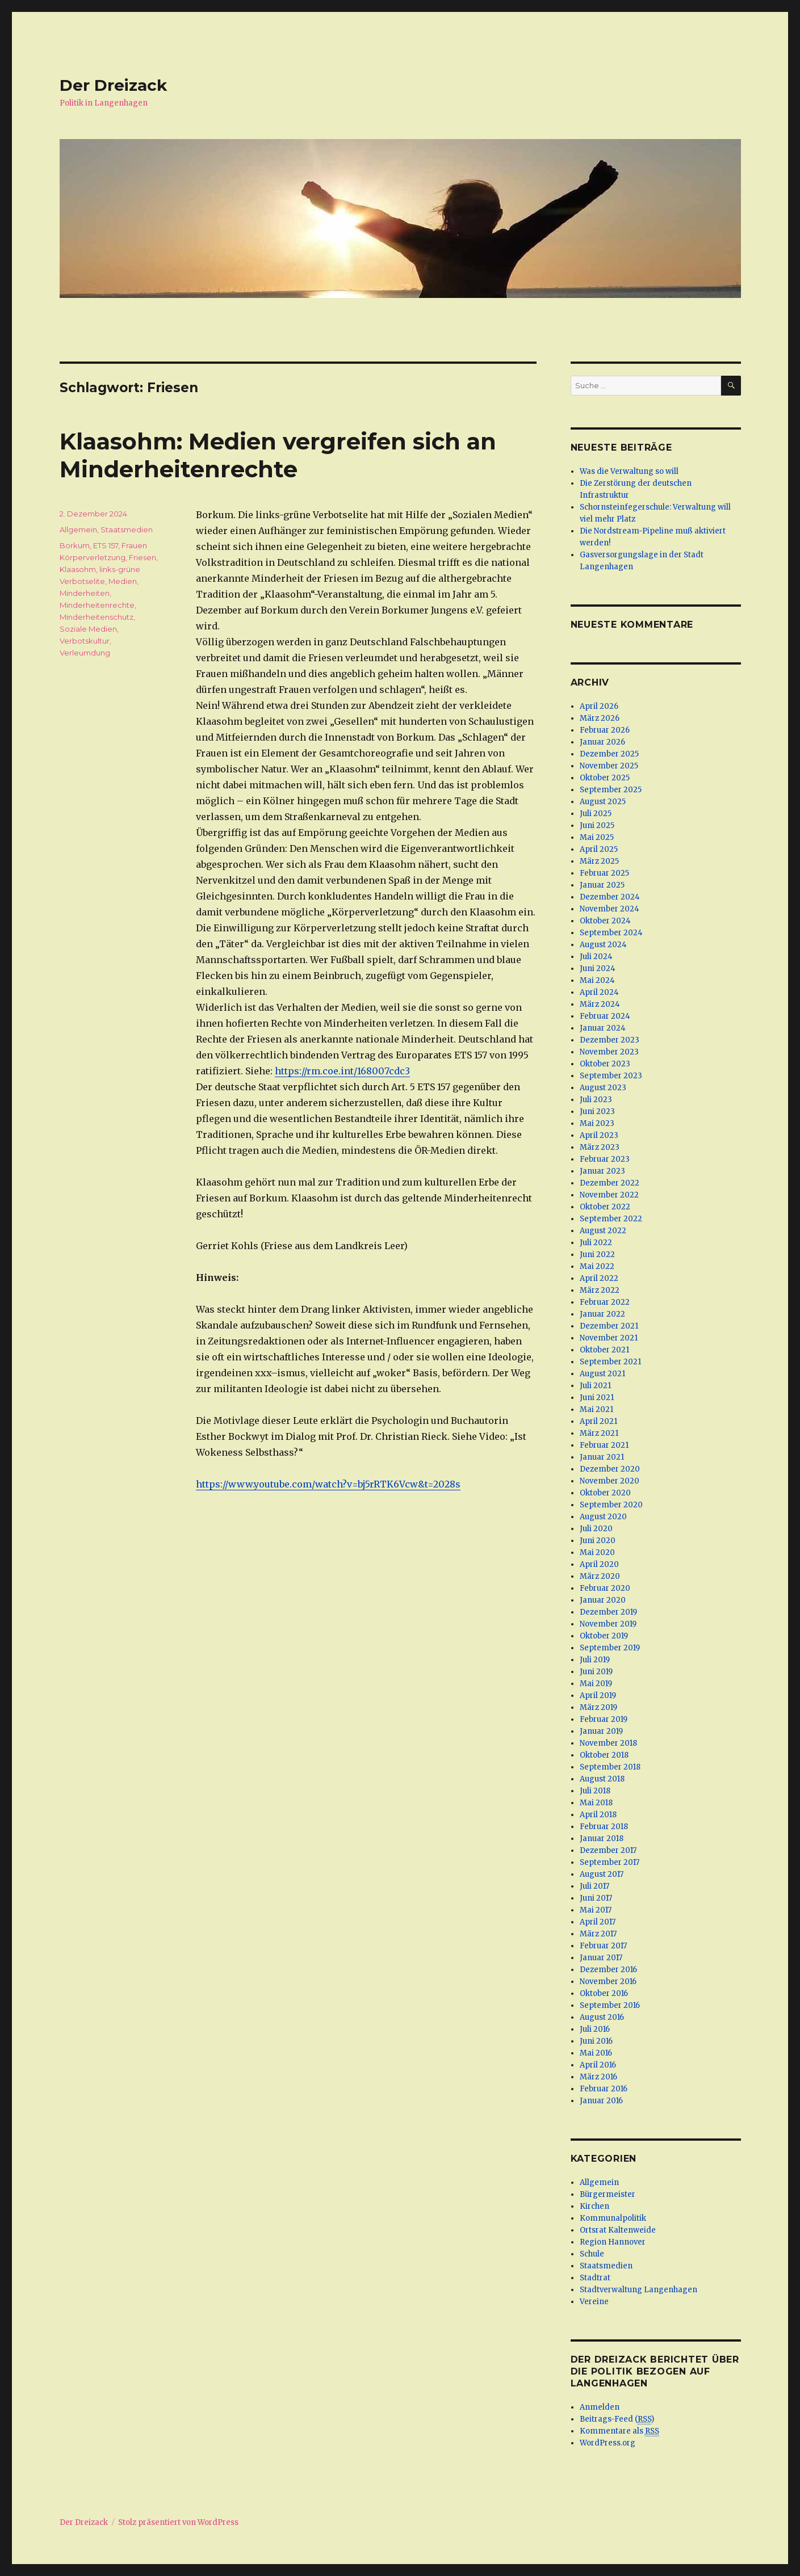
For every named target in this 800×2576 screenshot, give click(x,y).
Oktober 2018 (604, 1755)
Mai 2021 (596, 1409)
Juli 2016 (595, 2029)
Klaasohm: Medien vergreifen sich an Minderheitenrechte (278, 455)
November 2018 (608, 1743)
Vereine (594, 2301)
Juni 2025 (597, 825)
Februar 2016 (603, 2089)
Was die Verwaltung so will (629, 471)
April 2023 (599, 1135)
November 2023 (609, 1052)
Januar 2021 (602, 1457)
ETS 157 (105, 545)
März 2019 (598, 1707)
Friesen (142, 557)
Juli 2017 (594, 1886)
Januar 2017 (601, 1958)
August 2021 (602, 1374)
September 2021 (610, 1362)
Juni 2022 (597, 1254)
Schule (592, 2254)
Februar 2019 (603, 1719)
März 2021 (599, 1433)
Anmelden (599, 2407)
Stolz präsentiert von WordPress (178, 2522)
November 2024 (609, 909)
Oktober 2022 (605, 1207)
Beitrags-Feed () (617, 2419)
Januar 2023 (602, 1171)
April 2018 (598, 1814)
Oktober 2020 (605, 1493)
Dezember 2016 (608, 1969)
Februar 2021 (604, 1445)
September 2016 (610, 2005)
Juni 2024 (597, 968)
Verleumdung (85, 652)
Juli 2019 (595, 1660)
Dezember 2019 (608, 1612)
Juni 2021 (597, 1397)
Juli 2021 (595, 1385)
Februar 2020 (605, 1588)
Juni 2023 (597, 1111)
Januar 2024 (603, 1028)
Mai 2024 (597, 980)
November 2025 (609, 766)
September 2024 (611, 933)
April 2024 (599, 992)
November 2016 (608, 1981)
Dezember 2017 (608, 1850)
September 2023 (611, 1076)
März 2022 (599, 1290)
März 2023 (599, 1147)
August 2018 (602, 1779)
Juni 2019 (596, 1671)
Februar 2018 (604, 1826)
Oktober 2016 (604, 1993)
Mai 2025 (597, 837)
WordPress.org (607, 2443)
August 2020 (603, 1517)
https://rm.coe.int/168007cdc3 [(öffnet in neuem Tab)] (342, 1071)
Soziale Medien (88, 628)
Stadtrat (595, 2278)
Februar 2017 (603, 1946)
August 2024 (603, 944)
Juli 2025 (595, 813)
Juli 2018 (595, 1791)
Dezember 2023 (609, 1040)
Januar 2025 (602, 885)
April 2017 (597, 1922)
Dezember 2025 (609, 754)
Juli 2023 (596, 1099)
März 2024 (600, 1004)
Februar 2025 (604, 873)
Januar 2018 (601, 1838)
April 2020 (599, 1564)
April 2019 (598, 1695)
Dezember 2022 (609, 1183)
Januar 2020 (603, 1600)
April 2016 (598, 2065)
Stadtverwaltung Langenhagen (638, 2290)
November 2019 (608, 1624)
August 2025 (603, 801)
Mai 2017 (595, 1910)
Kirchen (594, 2206)
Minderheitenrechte (97, 605)
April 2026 (599, 706)
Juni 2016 (596, 2041)
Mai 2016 (596, 2053)
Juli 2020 (596, 1528)
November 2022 (609, 1195)
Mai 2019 (596, 1683)
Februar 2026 (605, 730)
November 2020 (609, 1481)
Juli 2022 (596, 1242)
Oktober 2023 (605, 1064)
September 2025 (611, 790)
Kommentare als (619, 2431)
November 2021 (609, 1338)
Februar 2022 (605, 1302)
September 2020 (611, 1505)
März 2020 (600, 1576)
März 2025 (599, 861)
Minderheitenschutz (96, 616)
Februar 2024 (605, 1016)
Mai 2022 (597, 1266)
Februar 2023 (605, 1159)
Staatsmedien (126, 529)
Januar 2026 (602, 742)
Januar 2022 (602, 1314)
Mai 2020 (597, 1552)
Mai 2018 (596, 1803)
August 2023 (603, 1087)
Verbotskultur (85, 640)
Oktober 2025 (605, 778)
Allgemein (78, 529)
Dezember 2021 (609, 1326)
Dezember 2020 (610, 1469)
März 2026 (599, 718)
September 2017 (609, 1862)
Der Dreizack (113, 85)
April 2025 (599, 849)
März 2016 (598, 2077)
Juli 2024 (596, 956)
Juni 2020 (597, 1540)
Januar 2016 (601, 2101)
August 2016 (602, 2017)
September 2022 (611, 1219)
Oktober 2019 (604, 1636)
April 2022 (599, 1278)
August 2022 (603, 1231)
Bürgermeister (607, 2194)
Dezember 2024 (610, 897)
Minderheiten (85, 593)
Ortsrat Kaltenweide (618, 2230)
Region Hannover (613, 2242)
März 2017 (598, 1934)
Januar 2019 (601, 1731)
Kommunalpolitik (613, 2218)
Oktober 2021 (604, 1350)
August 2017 (601, 1874)
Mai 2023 (597, 1123)
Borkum (75, 545)
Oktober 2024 (605, 921)
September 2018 (610, 1767)
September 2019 (610, 1648)
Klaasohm (78, 569)
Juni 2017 (596, 1898)
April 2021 (598, 1421)
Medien (122, 581)
